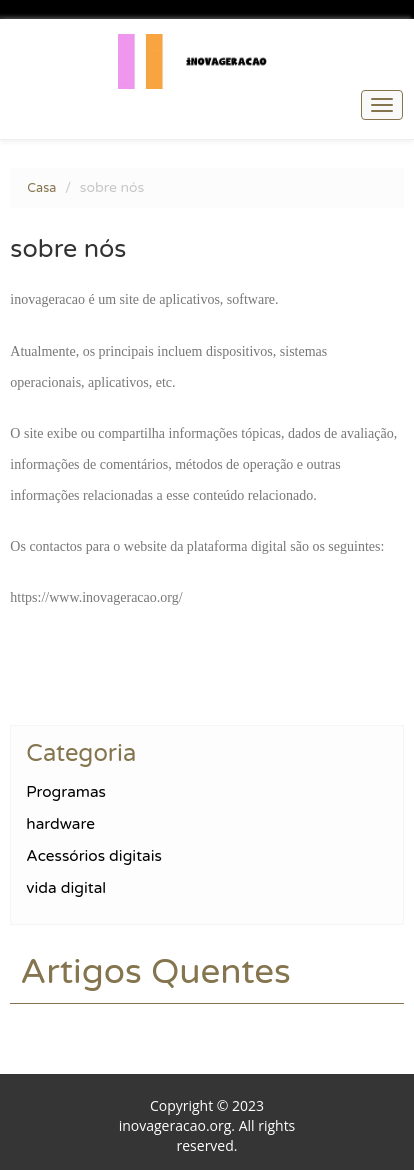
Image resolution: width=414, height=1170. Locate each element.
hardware (60, 824)
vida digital (66, 888)
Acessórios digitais (94, 856)
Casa (41, 188)
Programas (66, 792)
